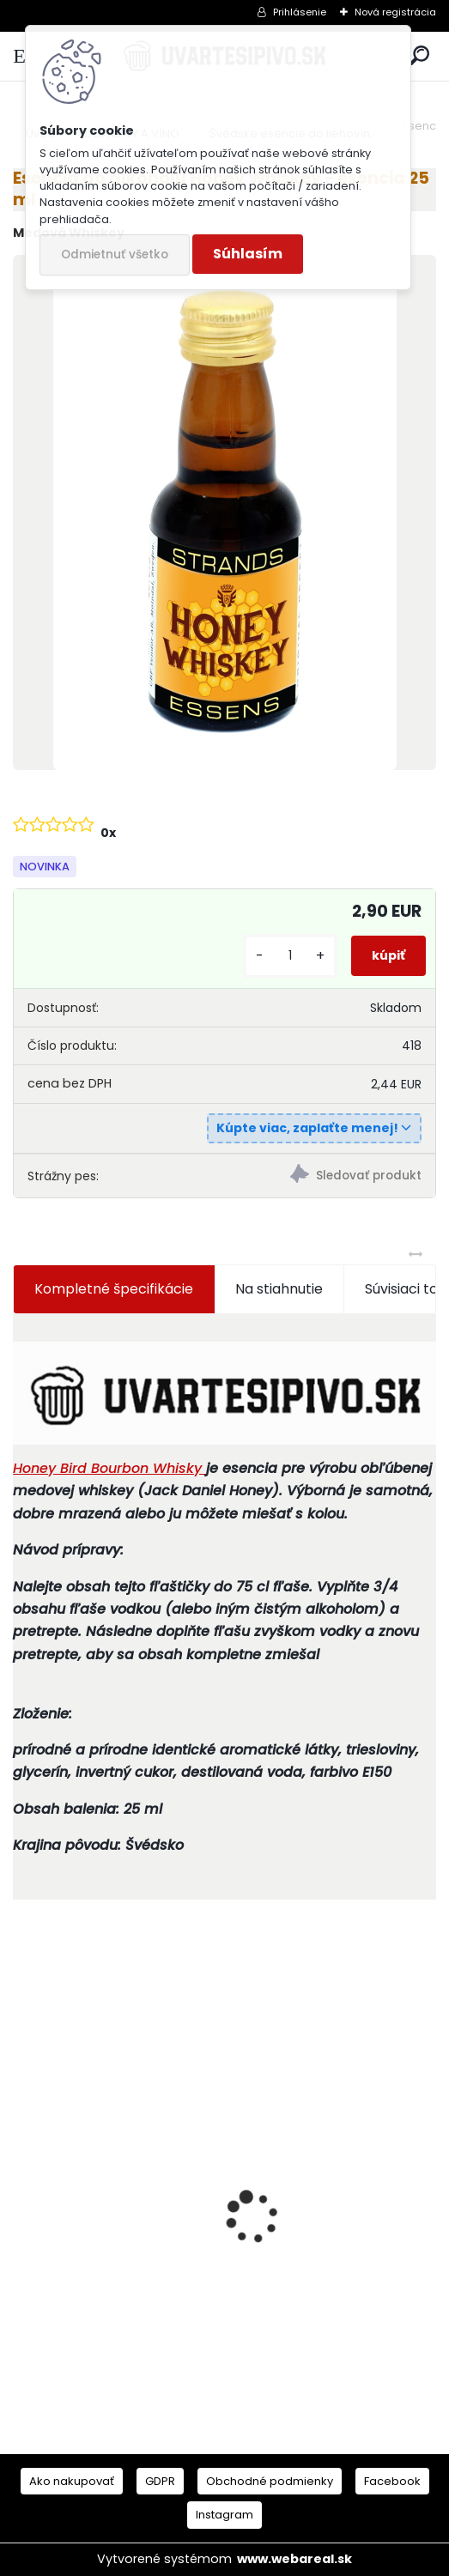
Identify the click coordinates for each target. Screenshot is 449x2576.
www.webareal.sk (294, 2558)
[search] (419, 56)
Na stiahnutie (279, 1289)
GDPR (160, 2481)
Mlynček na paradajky (99, 2250)
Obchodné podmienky (269, 2481)
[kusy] (290, 956)
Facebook (392, 2481)
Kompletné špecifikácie (113, 1289)
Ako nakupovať (71, 2481)
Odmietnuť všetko (114, 254)
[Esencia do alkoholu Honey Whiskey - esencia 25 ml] (225, 512)
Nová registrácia (395, 12)
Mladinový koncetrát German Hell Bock (313, 2239)
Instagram (224, 2514)
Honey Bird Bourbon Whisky (109, 1468)
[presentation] (22, 2187)
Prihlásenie (299, 12)
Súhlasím (247, 254)
